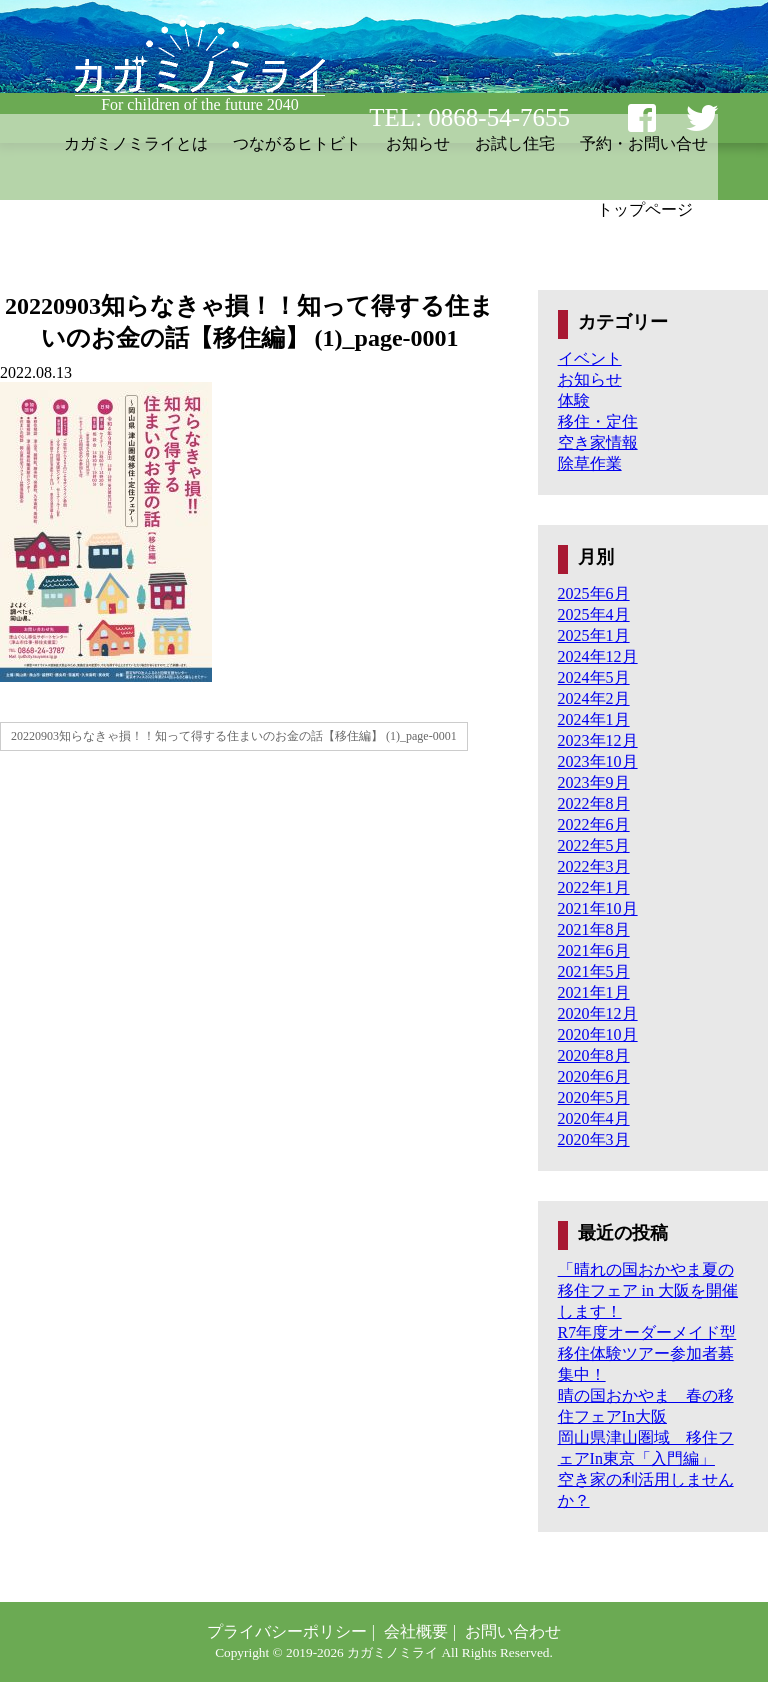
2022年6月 (594, 824)
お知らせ (418, 143)
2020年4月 (594, 1118)
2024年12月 (598, 656)
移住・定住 (598, 421)
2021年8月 (594, 929)
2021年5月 (594, 971)
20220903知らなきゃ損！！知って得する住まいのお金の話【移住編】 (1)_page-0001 (234, 736)
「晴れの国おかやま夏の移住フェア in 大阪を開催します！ (648, 1290)
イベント (590, 358)
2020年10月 (598, 1034)
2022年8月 (594, 803)
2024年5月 (594, 677)
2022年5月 (594, 845)
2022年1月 (594, 887)
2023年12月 (598, 740)
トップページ (645, 209)
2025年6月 (594, 593)
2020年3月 (594, 1139)
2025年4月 (594, 614)
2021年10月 (598, 908)
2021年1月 (594, 992)
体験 (574, 400)
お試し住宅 (515, 143)
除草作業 (590, 463)
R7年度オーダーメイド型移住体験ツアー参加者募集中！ (647, 1353)
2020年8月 (594, 1055)
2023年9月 (594, 782)
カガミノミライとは (136, 143)
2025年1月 (594, 635)
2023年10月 (598, 761)
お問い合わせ (513, 1631)
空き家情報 (598, 442)
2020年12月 (598, 1013)
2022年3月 (594, 866)
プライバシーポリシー (287, 1631)
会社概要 (416, 1631)
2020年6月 (594, 1076)
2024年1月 (594, 719)
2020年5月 (594, 1097)
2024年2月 (594, 698)
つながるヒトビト (297, 143)
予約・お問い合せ (644, 143)
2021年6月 (594, 950)
